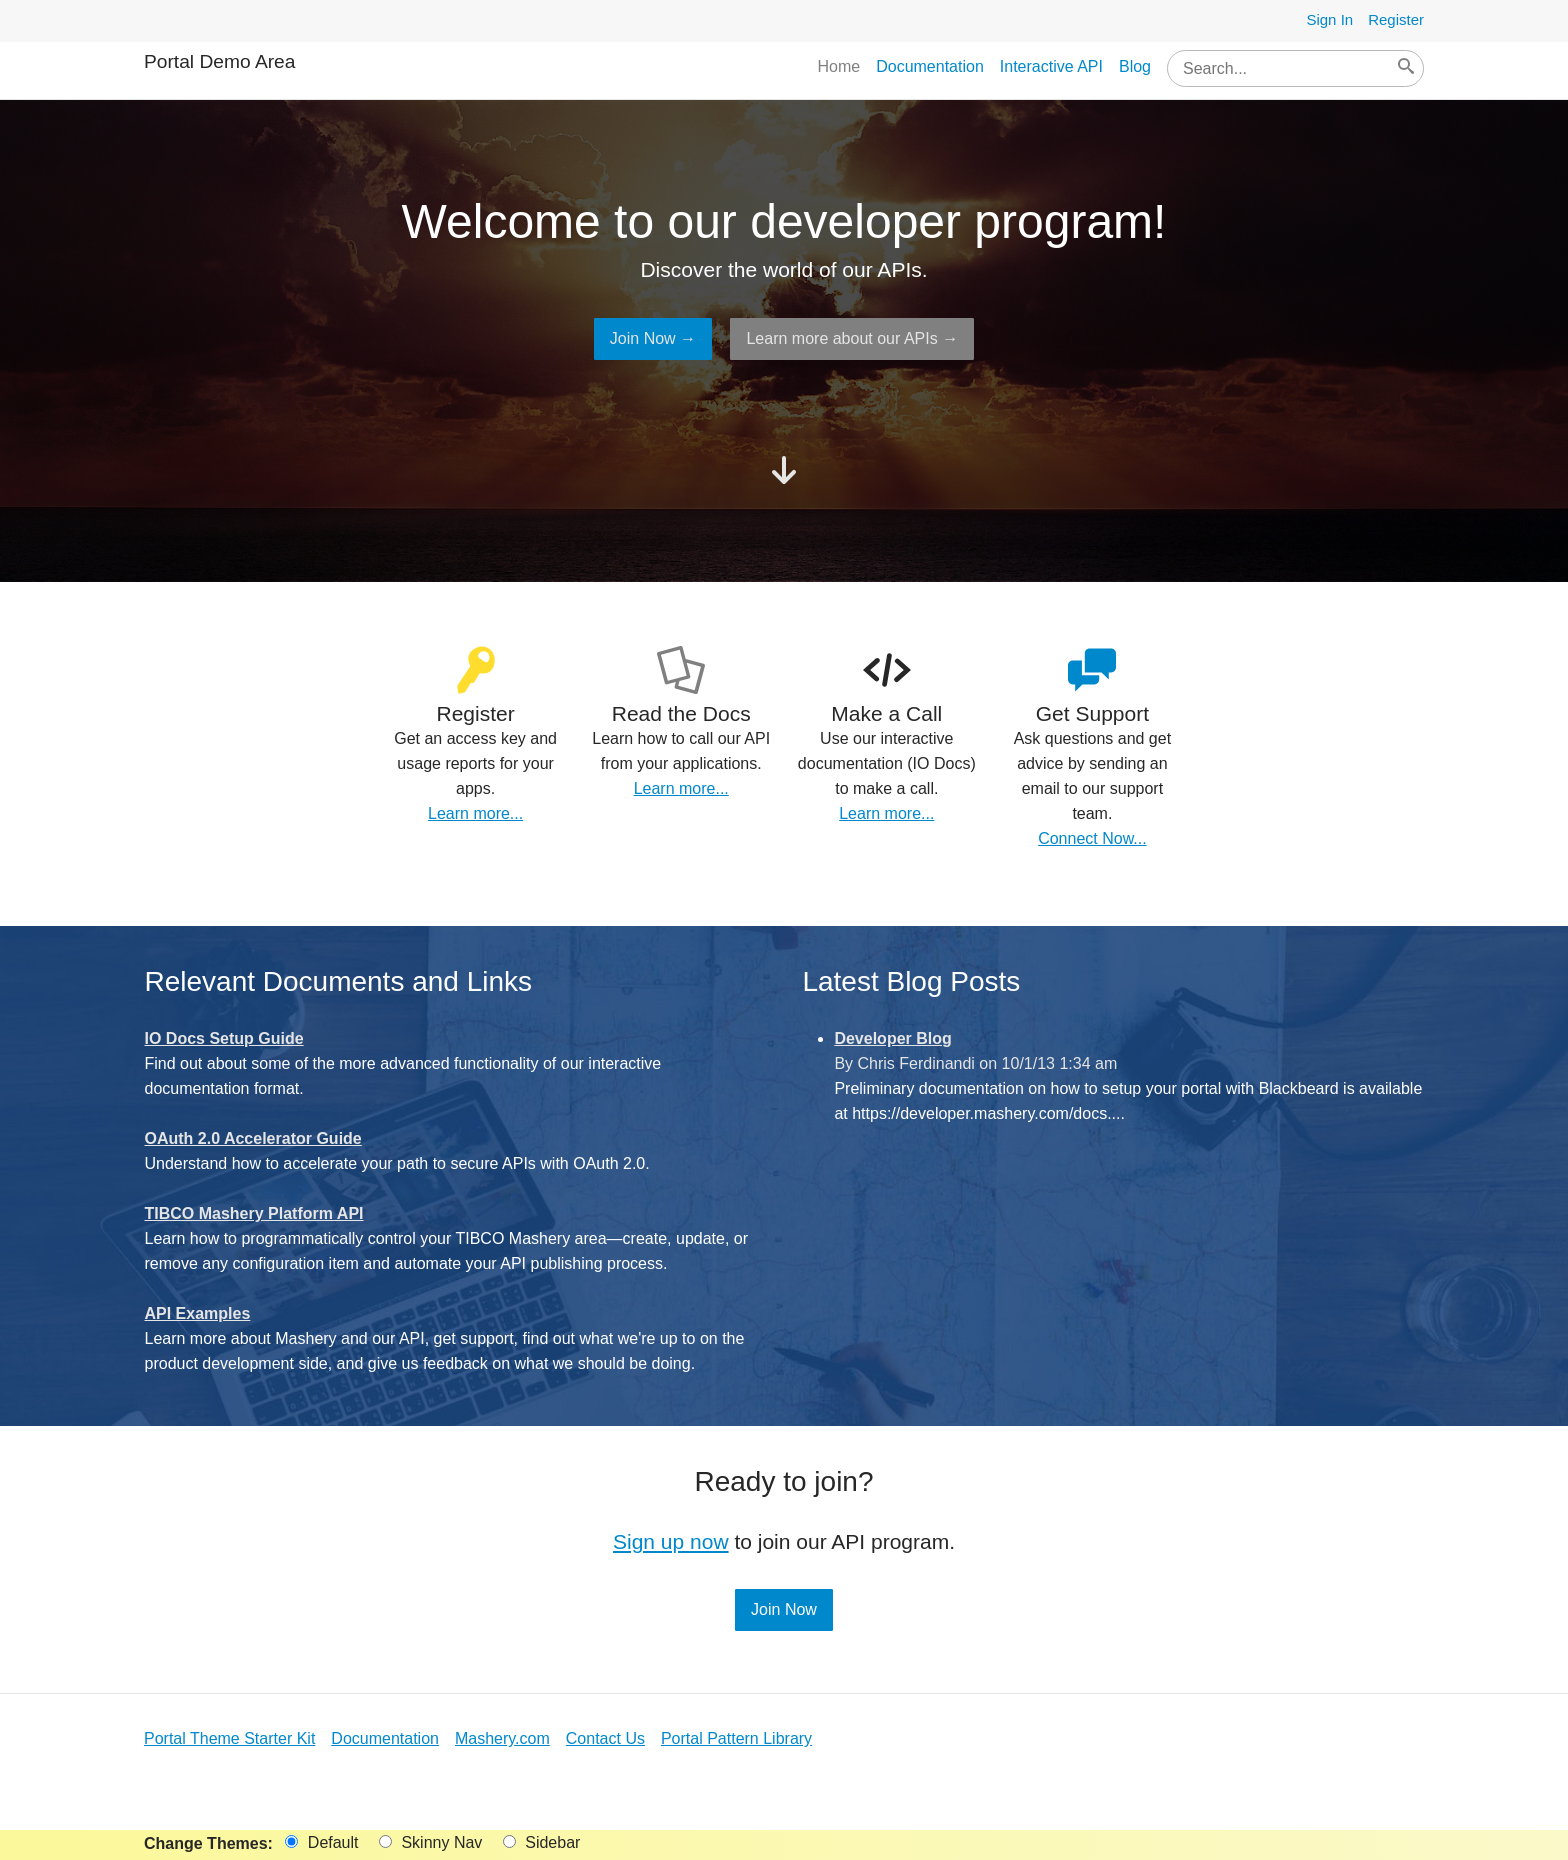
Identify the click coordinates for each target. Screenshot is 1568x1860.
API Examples (198, 1313)
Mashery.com (502, 1738)
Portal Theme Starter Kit (229, 1738)
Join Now (784, 1609)
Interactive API (1051, 66)
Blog (1135, 66)
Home (838, 66)
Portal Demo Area (219, 61)
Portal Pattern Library (736, 1738)
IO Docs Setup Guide (224, 1038)
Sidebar (542, 1842)
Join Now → (653, 338)
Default (321, 1842)
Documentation (930, 66)
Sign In (1329, 19)
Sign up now (671, 1541)
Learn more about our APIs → (852, 338)
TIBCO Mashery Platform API (254, 1213)
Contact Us (605, 1738)
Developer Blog (892, 1038)
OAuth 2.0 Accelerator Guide (253, 1138)
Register (1396, 19)
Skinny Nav (430, 1842)
